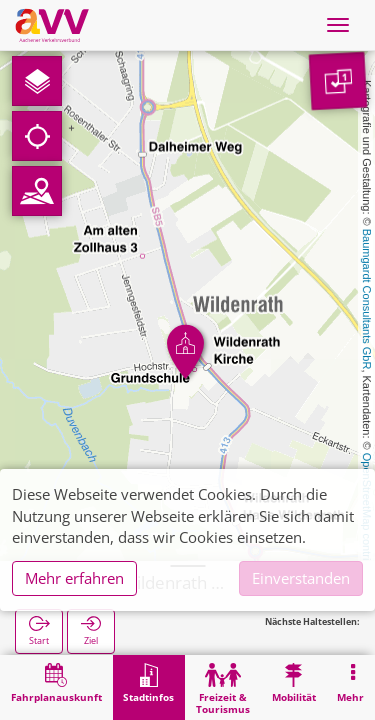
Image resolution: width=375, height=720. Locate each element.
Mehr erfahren (74, 578)
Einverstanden (301, 578)
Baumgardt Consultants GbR (367, 299)
